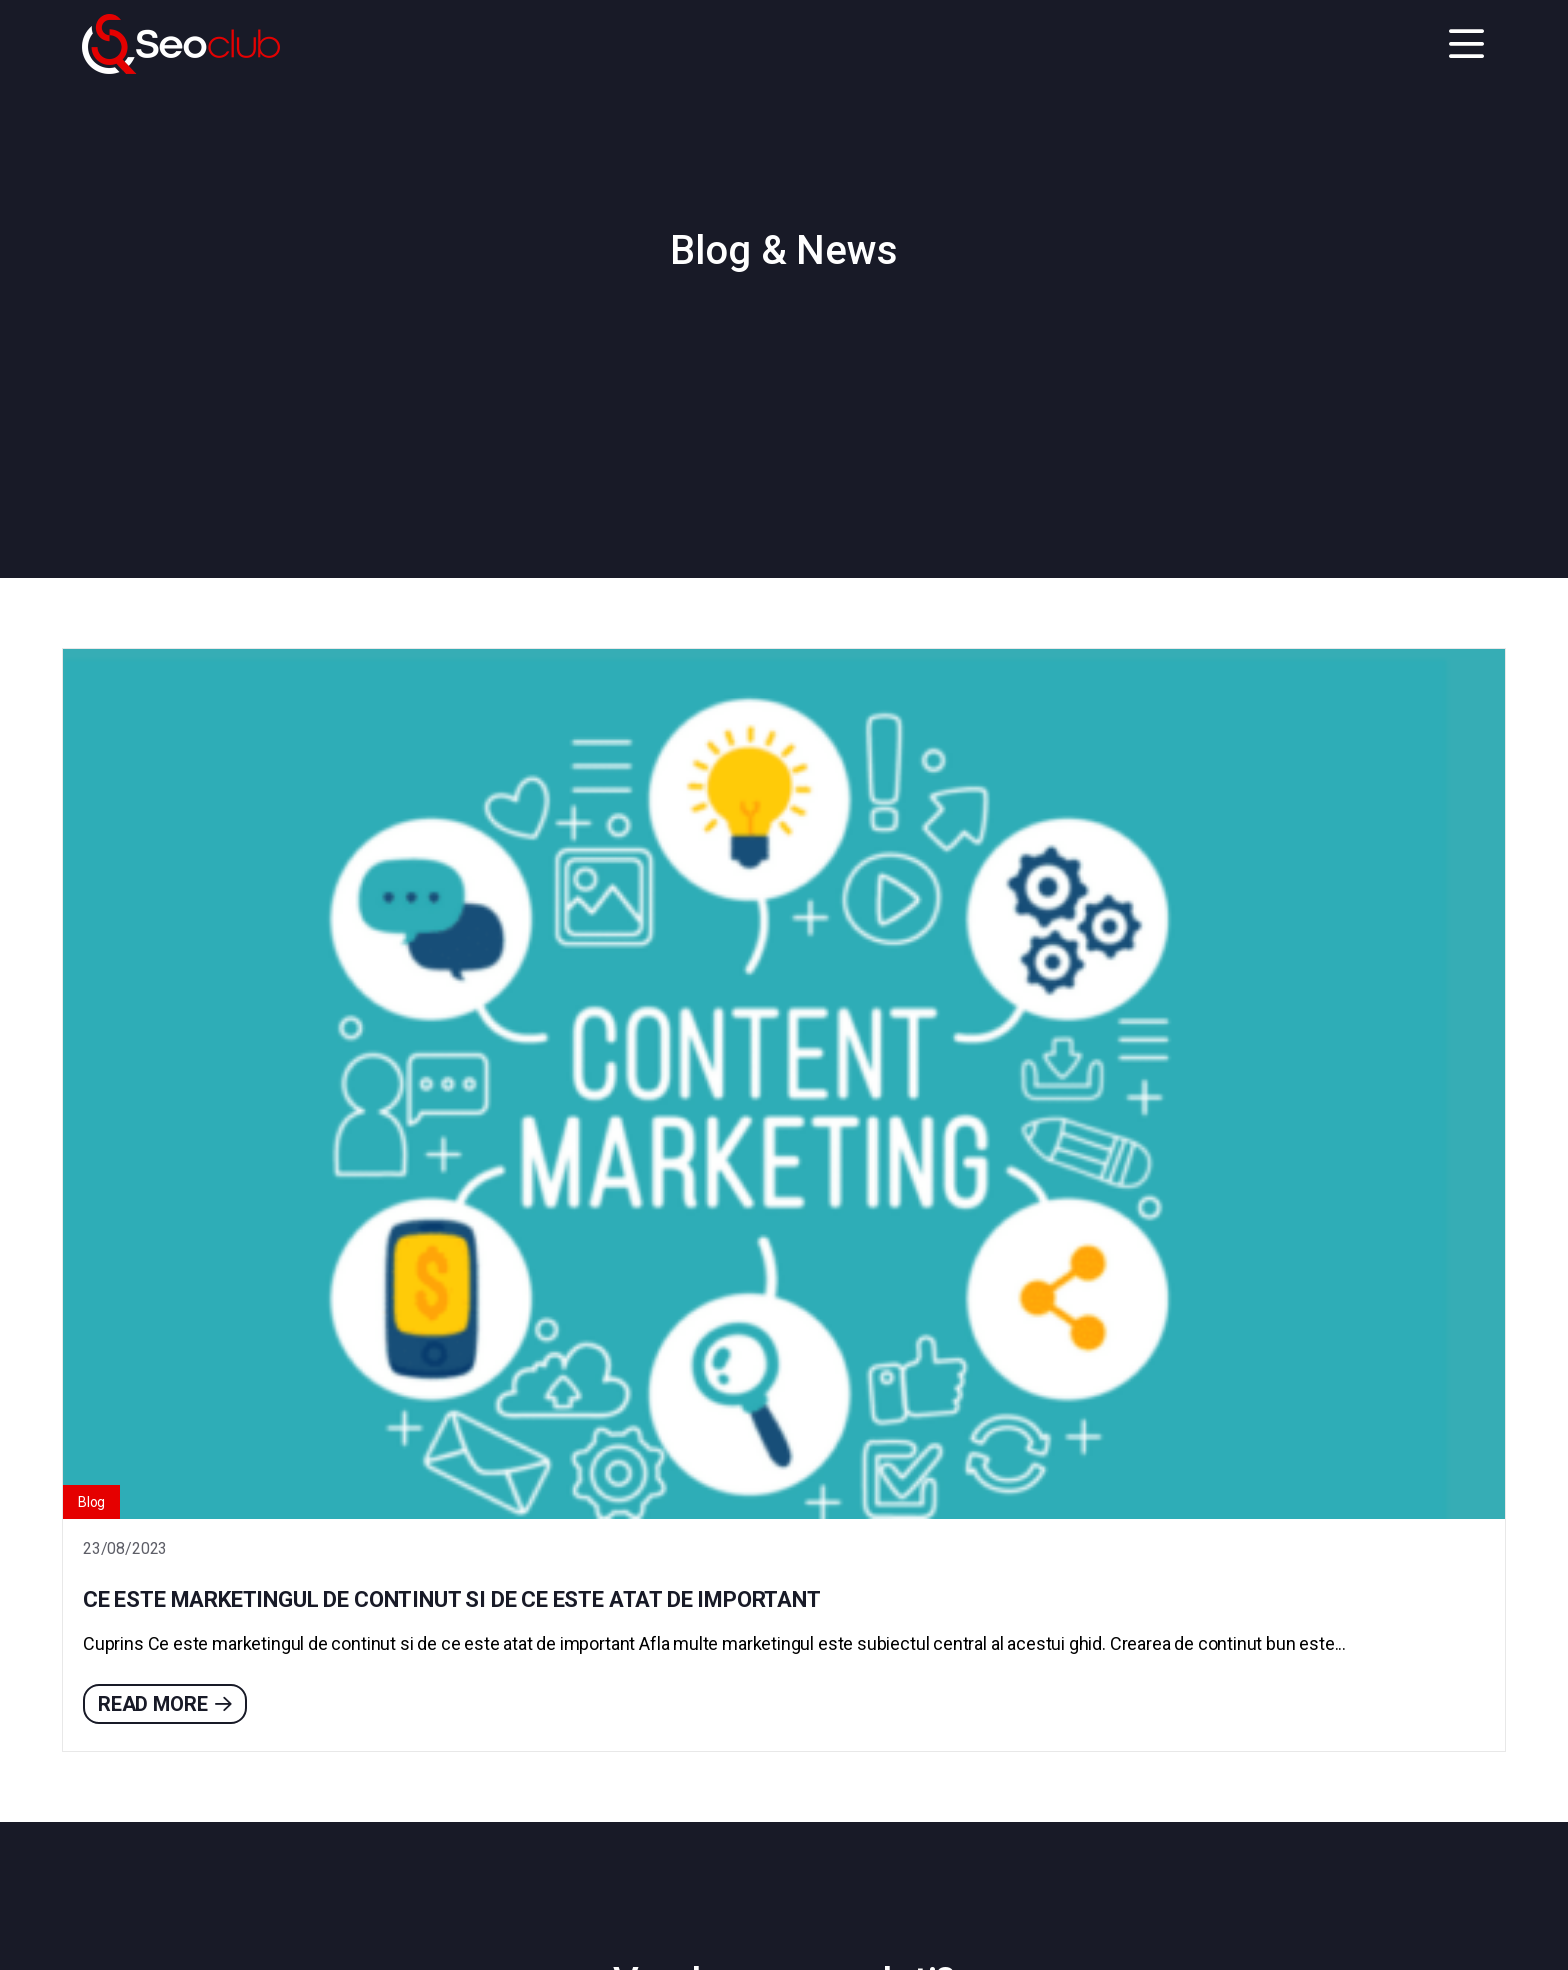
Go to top (1483, 1920)
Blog (101, 909)
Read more (175, 1221)
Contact (783, 1760)
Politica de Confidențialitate (289, 1921)
